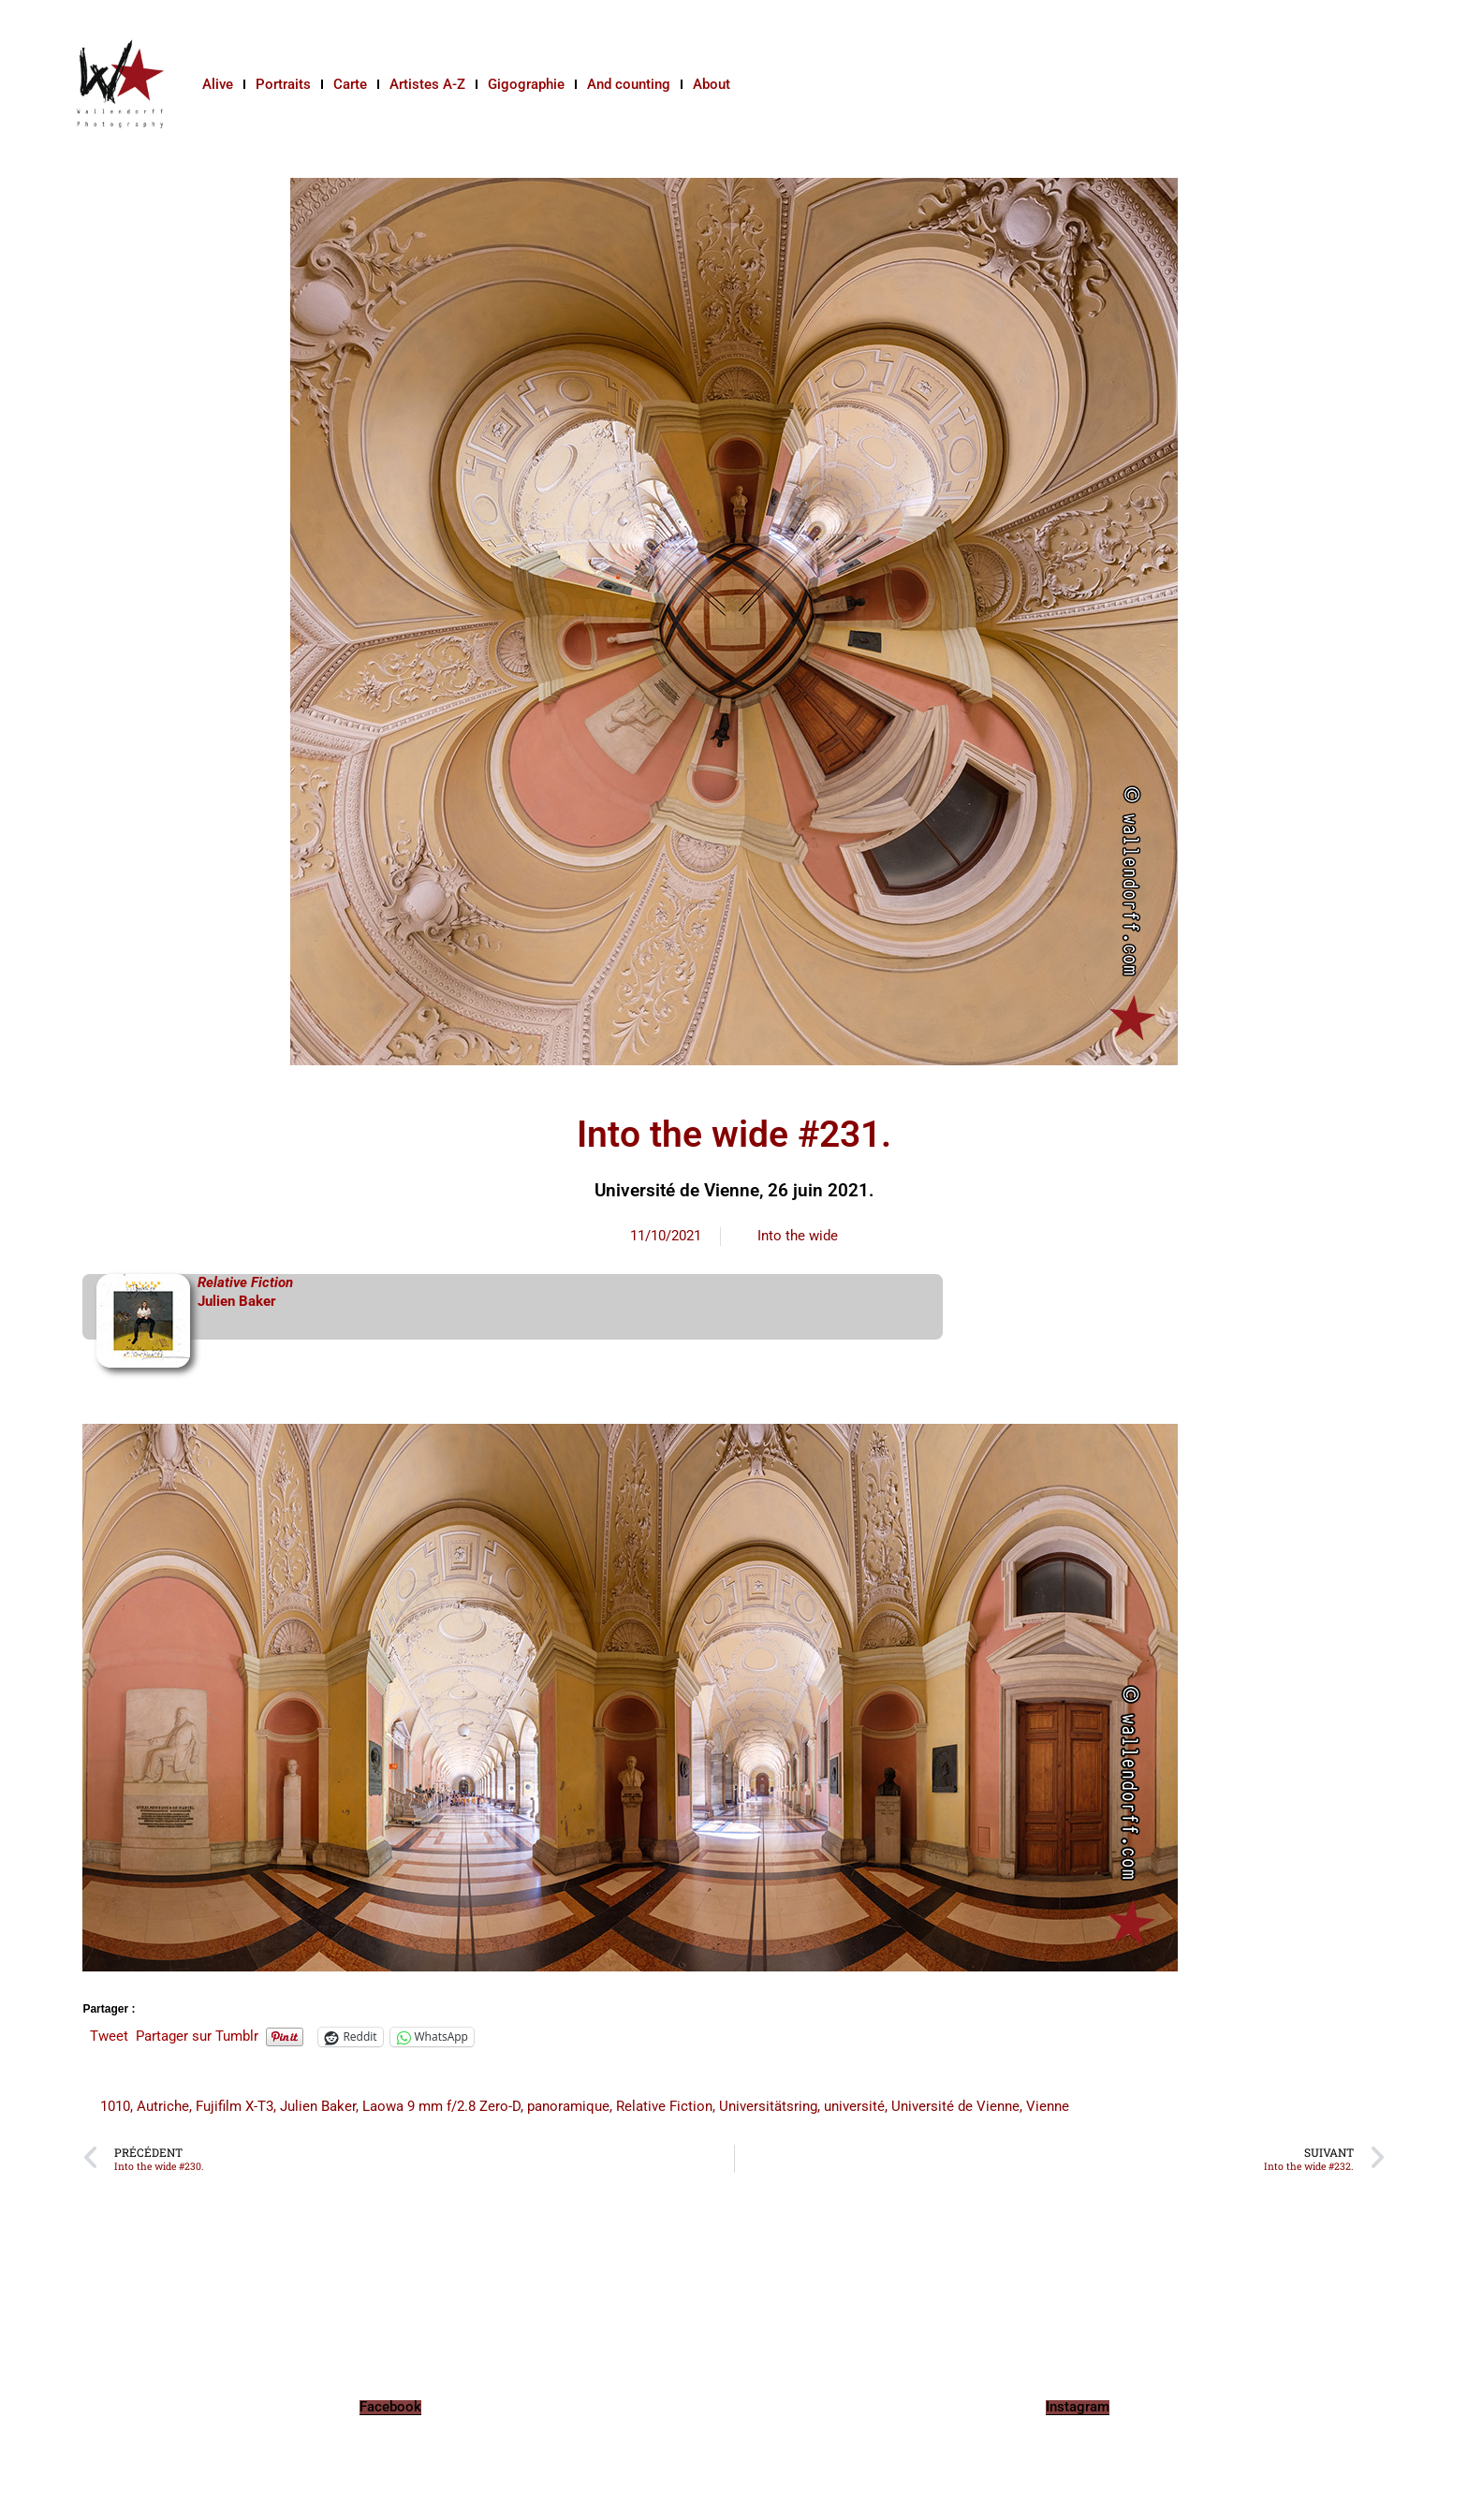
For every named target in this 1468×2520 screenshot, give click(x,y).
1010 (115, 2106)
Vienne (1047, 2106)
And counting (628, 84)
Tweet (109, 2036)
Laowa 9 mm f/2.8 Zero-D (441, 2106)
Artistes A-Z (427, 84)
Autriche (163, 2106)
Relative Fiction (664, 2106)
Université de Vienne (955, 2106)
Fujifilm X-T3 (234, 2106)
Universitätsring (768, 2106)
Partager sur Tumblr (197, 2036)
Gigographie (526, 84)
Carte (350, 84)
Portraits (283, 84)
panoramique (568, 2106)
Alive (217, 84)
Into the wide (797, 1235)
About (711, 84)
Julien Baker (237, 1301)
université (854, 2106)
